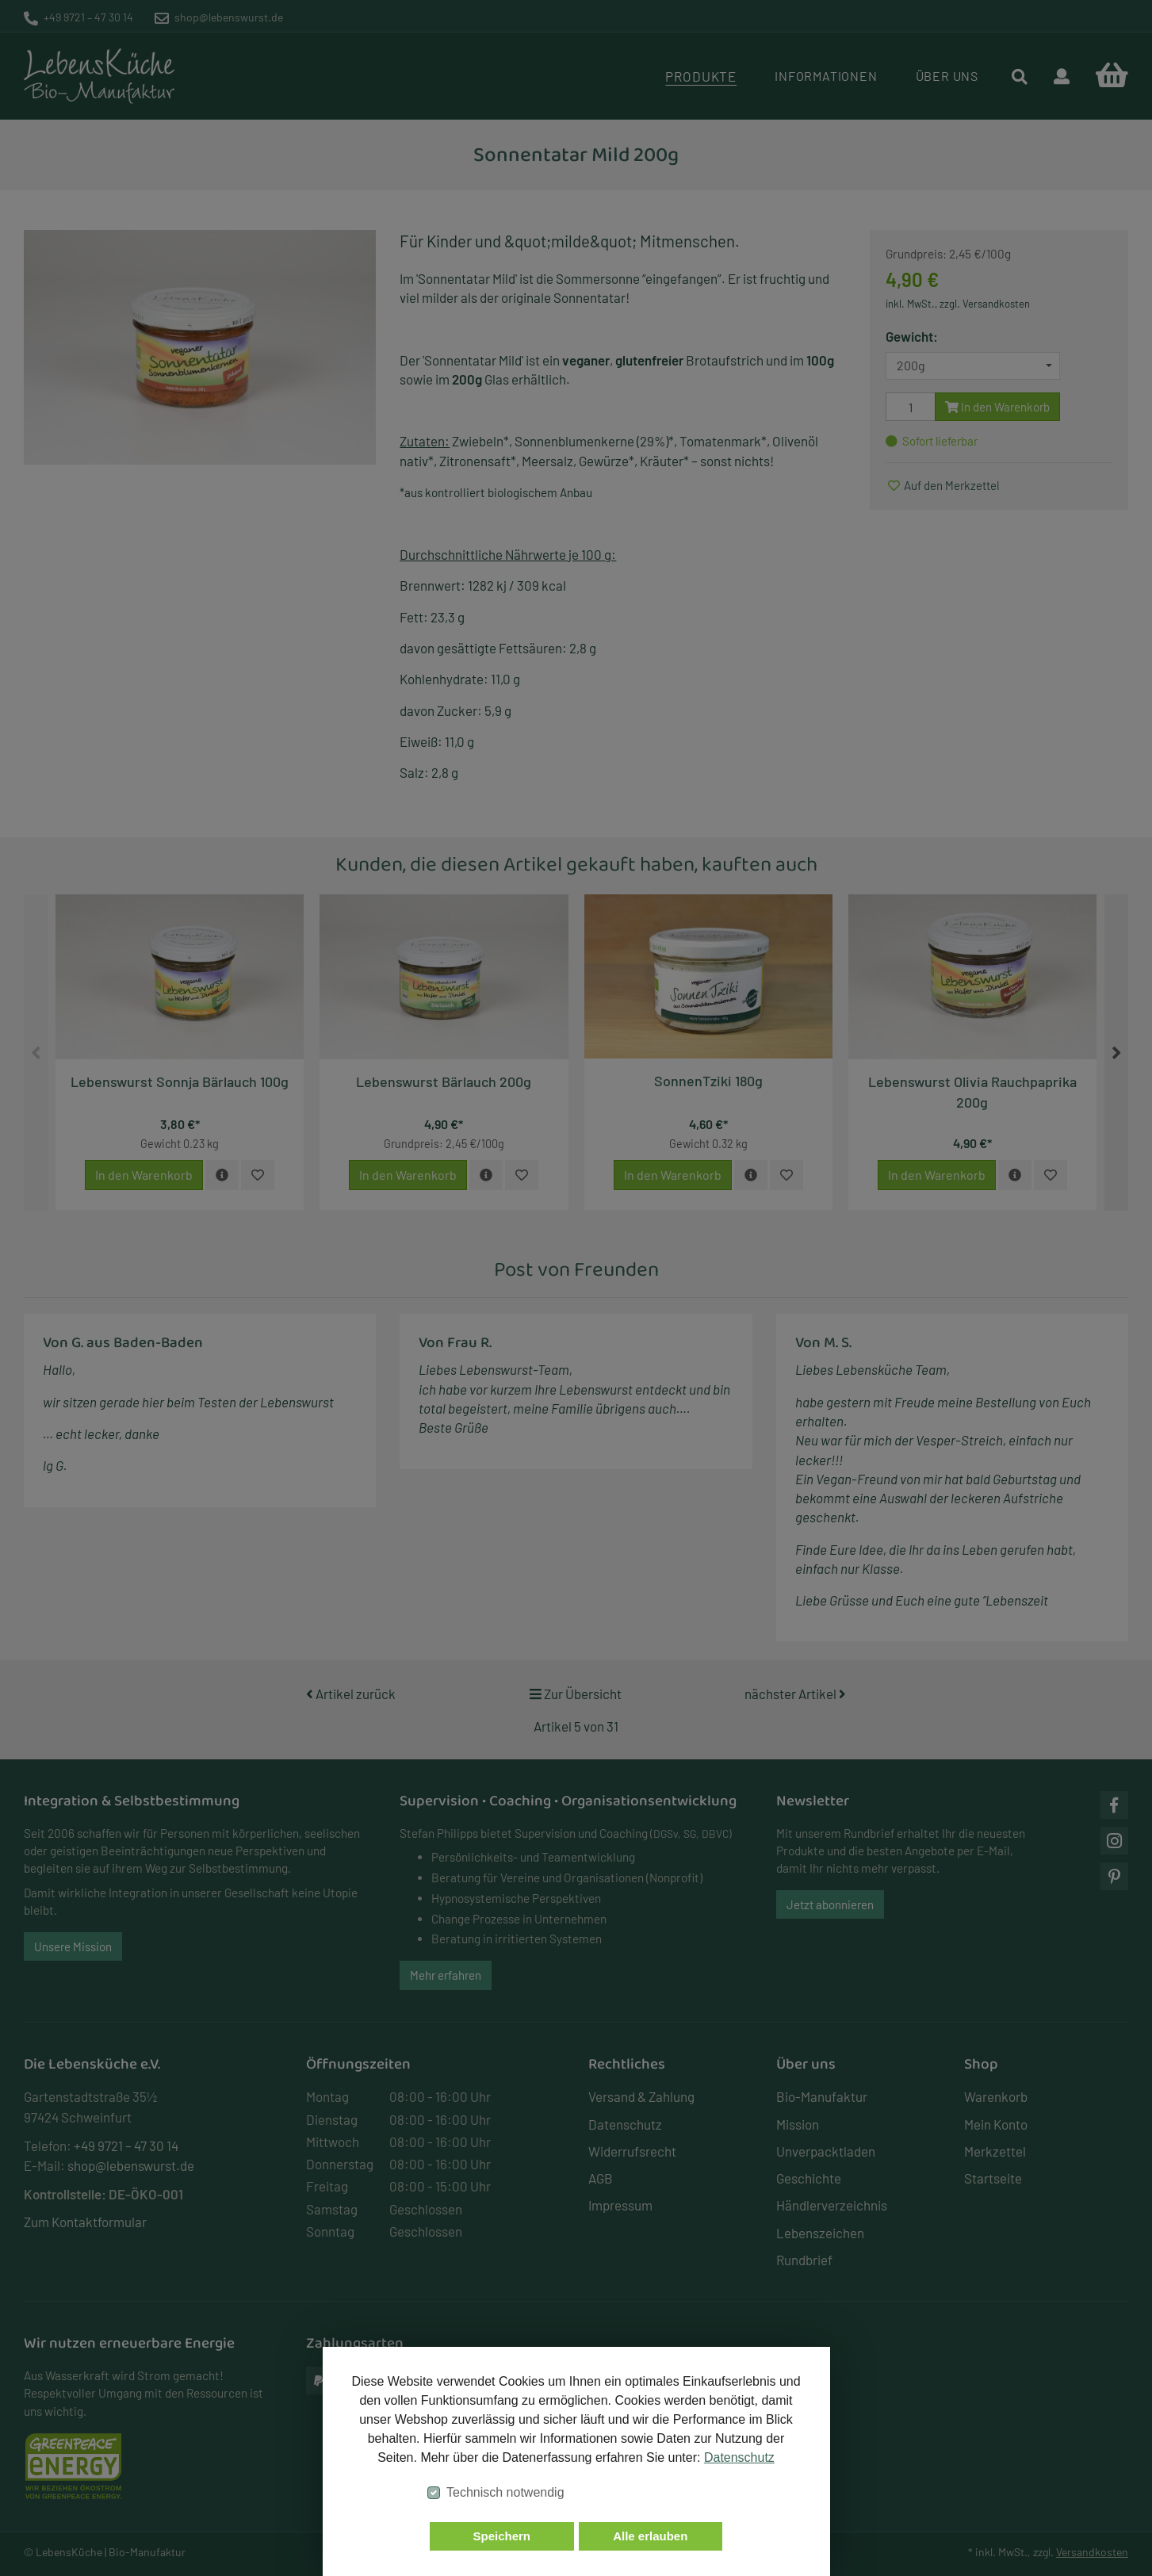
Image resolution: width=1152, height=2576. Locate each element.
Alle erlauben (650, 2536)
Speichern (501, 2536)
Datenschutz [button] (739, 2457)
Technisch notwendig (505, 2492)
